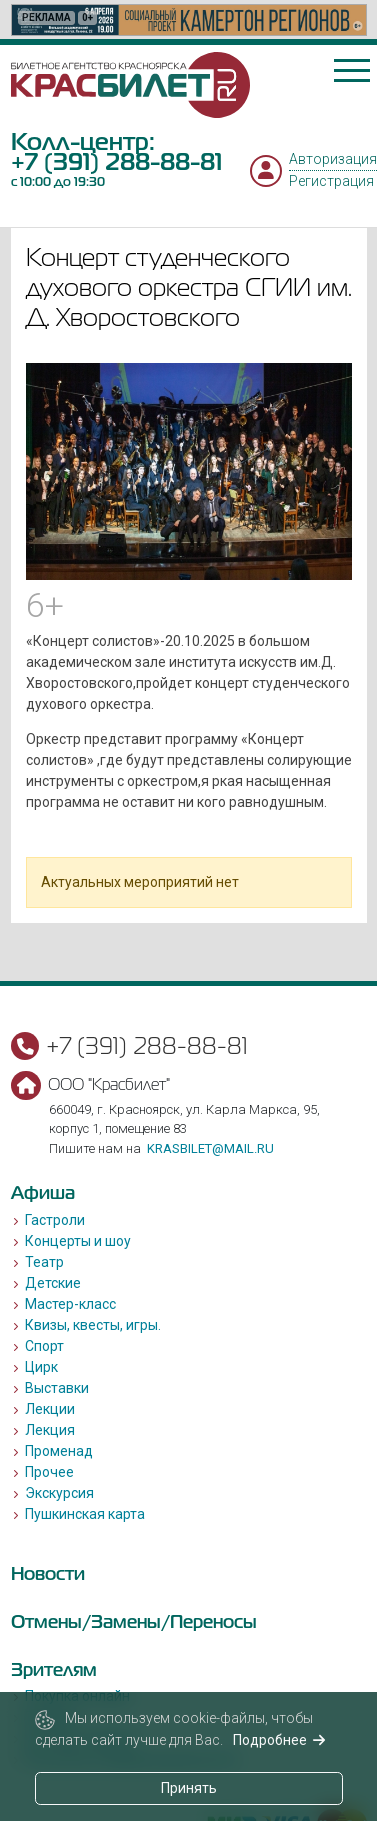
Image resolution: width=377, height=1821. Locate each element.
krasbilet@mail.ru (210, 1148)
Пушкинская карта (85, 1514)
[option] (189, 20)
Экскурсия (59, 1493)
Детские (53, 1283)
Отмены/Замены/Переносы (134, 1621)
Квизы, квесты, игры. (93, 1325)
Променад (59, 1451)
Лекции (50, 1409)
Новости (48, 1573)
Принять (189, 1788)
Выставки (57, 1388)
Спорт (44, 1346)
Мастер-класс (70, 1304)
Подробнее (279, 1740)
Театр (44, 1262)
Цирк (41, 1367)
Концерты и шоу (78, 1241)
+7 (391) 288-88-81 (116, 161)
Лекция (50, 1430)
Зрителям (54, 1669)
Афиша (43, 1192)
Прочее (49, 1472)
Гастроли (55, 1220)
